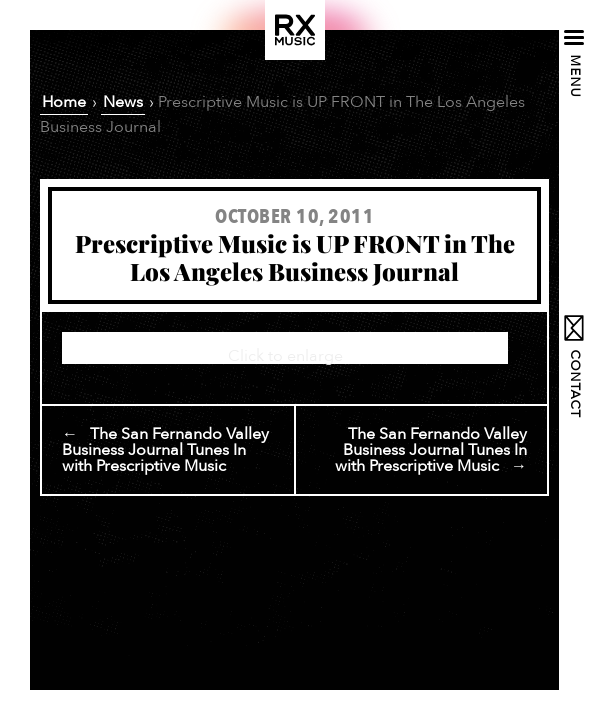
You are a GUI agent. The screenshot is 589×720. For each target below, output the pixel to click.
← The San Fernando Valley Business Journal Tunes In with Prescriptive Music (165, 450)
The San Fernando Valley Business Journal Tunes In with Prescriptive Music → (431, 450)
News (123, 102)
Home (64, 102)
